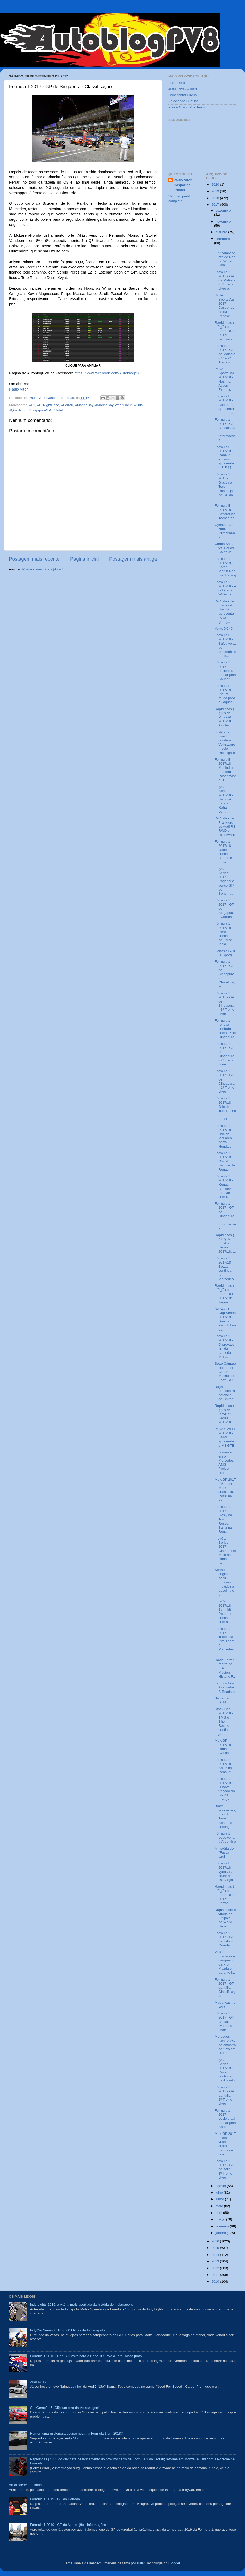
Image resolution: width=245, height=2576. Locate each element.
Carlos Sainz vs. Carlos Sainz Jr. (224, 548)
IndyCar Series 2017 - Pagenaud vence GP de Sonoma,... (225, 881)
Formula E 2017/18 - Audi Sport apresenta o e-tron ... (225, 404)
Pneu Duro (176, 83)
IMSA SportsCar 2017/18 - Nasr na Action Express (224, 379)
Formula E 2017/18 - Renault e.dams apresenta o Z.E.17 (224, 457)
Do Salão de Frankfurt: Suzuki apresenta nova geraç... (224, 611)
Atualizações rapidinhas (27, 2485)
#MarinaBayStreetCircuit (113, 405)
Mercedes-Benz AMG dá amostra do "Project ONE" (225, 2045)
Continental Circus (182, 95)
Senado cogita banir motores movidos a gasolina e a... (224, 1582)
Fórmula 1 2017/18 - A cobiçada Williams (225, 588)
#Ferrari (67, 405)
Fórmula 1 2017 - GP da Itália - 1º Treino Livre (224, 2169)
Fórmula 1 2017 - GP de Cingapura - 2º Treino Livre (224, 1054)
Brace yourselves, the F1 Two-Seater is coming (225, 1816)
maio (220, 2206)
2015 (215, 2248)
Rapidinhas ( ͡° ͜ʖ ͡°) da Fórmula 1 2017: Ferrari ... (224, 1894)
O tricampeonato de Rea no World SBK (225, 257)
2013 (215, 2261)
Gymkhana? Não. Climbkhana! (225, 531)
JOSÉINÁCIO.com (182, 89)
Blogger (174, 2563)
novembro (223, 221)
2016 (215, 2241)
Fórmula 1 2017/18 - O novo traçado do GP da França (225, 1789)
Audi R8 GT (39, 2382)
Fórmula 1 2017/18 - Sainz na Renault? (224, 1766)
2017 (215, 204)
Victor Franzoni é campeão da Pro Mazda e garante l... (225, 1962)
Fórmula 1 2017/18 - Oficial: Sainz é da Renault (225, 1161)
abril (219, 2213)
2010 (215, 2281)
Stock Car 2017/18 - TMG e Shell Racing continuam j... (224, 1721)
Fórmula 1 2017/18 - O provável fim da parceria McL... (225, 1346)
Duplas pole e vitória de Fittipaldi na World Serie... (225, 1918)
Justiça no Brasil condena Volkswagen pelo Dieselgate (225, 742)
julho (220, 2192)
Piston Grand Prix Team (186, 107)
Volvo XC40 (224, 628)
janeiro (221, 2233)
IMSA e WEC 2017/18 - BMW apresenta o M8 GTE (225, 1437)
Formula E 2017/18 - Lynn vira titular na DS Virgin (224, 1871)
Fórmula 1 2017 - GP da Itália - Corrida (224, 1939)
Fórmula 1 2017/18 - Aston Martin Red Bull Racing (225, 567)
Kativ (140, 2563)
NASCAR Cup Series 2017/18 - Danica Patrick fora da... (225, 1319)
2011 (215, 2275)
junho (220, 2199)
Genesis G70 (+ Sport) (225, 953)
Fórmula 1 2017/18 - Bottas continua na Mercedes (224, 1268)
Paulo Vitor (18, 389)
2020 (215, 184)
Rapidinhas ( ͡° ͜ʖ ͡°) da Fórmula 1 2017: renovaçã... (225, 331)
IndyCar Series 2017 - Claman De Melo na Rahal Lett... (225, 1551)
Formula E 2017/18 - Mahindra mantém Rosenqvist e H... (225, 770)
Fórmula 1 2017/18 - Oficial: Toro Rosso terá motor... (225, 1108)
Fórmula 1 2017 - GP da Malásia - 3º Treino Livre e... (225, 280)
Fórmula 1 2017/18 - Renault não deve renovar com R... (224, 1186)
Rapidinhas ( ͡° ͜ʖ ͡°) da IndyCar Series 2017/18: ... (225, 1243)
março (221, 2219)
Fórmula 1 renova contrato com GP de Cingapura (225, 1029)
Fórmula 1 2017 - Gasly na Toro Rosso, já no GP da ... (224, 486)
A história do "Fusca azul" (224, 1852)
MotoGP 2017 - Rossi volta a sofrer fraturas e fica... (225, 2144)
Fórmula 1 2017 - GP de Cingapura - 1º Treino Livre (224, 1081)
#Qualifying (18, 410)
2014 (215, 2255)
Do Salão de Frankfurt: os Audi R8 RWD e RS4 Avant (225, 826)
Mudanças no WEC (225, 2005)
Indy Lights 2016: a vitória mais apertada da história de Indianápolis (81, 2304)
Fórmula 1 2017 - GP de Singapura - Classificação (225, 974)
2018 (215, 198)
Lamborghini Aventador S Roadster (225, 1687)
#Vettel (57, 410)
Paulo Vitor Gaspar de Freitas (183, 185)
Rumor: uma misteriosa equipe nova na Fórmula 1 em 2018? (76, 2433)
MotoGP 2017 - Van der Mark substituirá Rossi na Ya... (225, 1490)
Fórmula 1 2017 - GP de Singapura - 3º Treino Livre (224, 1003)
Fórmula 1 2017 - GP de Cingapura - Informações (225, 1216)
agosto (221, 2186)
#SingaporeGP (39, 410)
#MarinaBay (84, 405)
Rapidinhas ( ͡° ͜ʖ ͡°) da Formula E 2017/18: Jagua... (224, 1294)
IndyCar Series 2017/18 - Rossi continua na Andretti (225, 2070)
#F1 (32, 405)
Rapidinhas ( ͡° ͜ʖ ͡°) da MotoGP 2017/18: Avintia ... (224, 717)
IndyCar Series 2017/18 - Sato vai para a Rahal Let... (224, 799)
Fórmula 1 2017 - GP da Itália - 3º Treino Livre (224, 2021)
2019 (215, 191)
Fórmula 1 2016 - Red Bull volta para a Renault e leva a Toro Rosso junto (86, 2356)
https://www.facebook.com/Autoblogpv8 (107, 373)
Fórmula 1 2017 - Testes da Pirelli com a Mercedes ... (224, 1641)
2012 (215, 2268)
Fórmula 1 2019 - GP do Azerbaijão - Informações (68, 2525)
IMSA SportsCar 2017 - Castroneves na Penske (224, 305)
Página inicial (84, 559)
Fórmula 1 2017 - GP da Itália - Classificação (225, 1987)
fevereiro (223, 2226)
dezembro (223, 210)
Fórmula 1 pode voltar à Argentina (225, 1837)
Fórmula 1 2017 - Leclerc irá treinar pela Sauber (225, 670)
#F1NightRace (48, 405)
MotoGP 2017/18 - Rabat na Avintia (224, 1747)
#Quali (139, 405)
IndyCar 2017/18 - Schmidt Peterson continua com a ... (224, 1611)
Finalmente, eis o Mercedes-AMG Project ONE (225, 1462)
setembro (223, 239)
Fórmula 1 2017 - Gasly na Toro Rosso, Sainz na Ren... (223, 1519)
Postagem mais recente (34, 559)
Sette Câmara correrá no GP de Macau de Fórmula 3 (225, 1372)
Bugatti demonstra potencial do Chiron (225, 1393)
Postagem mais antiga (133, 559)
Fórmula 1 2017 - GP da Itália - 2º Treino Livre (224, 2095)
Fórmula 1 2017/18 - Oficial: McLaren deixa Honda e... (224, 1136)
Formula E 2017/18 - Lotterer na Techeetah (225, 512)
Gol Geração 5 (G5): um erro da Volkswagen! (64, 2408)
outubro (222, 232)
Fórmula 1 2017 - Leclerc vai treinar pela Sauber (225, 2119)
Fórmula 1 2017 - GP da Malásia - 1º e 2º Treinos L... (225, 354)
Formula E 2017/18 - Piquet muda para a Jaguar (225, 694)
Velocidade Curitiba (183, 101)
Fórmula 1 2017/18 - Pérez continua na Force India (224, 933)
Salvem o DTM (222, 1700)
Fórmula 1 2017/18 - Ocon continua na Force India (224, 852)
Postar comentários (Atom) (43, 569)
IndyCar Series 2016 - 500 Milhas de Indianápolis (67, 2330)
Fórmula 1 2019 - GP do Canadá (55, 2499)
